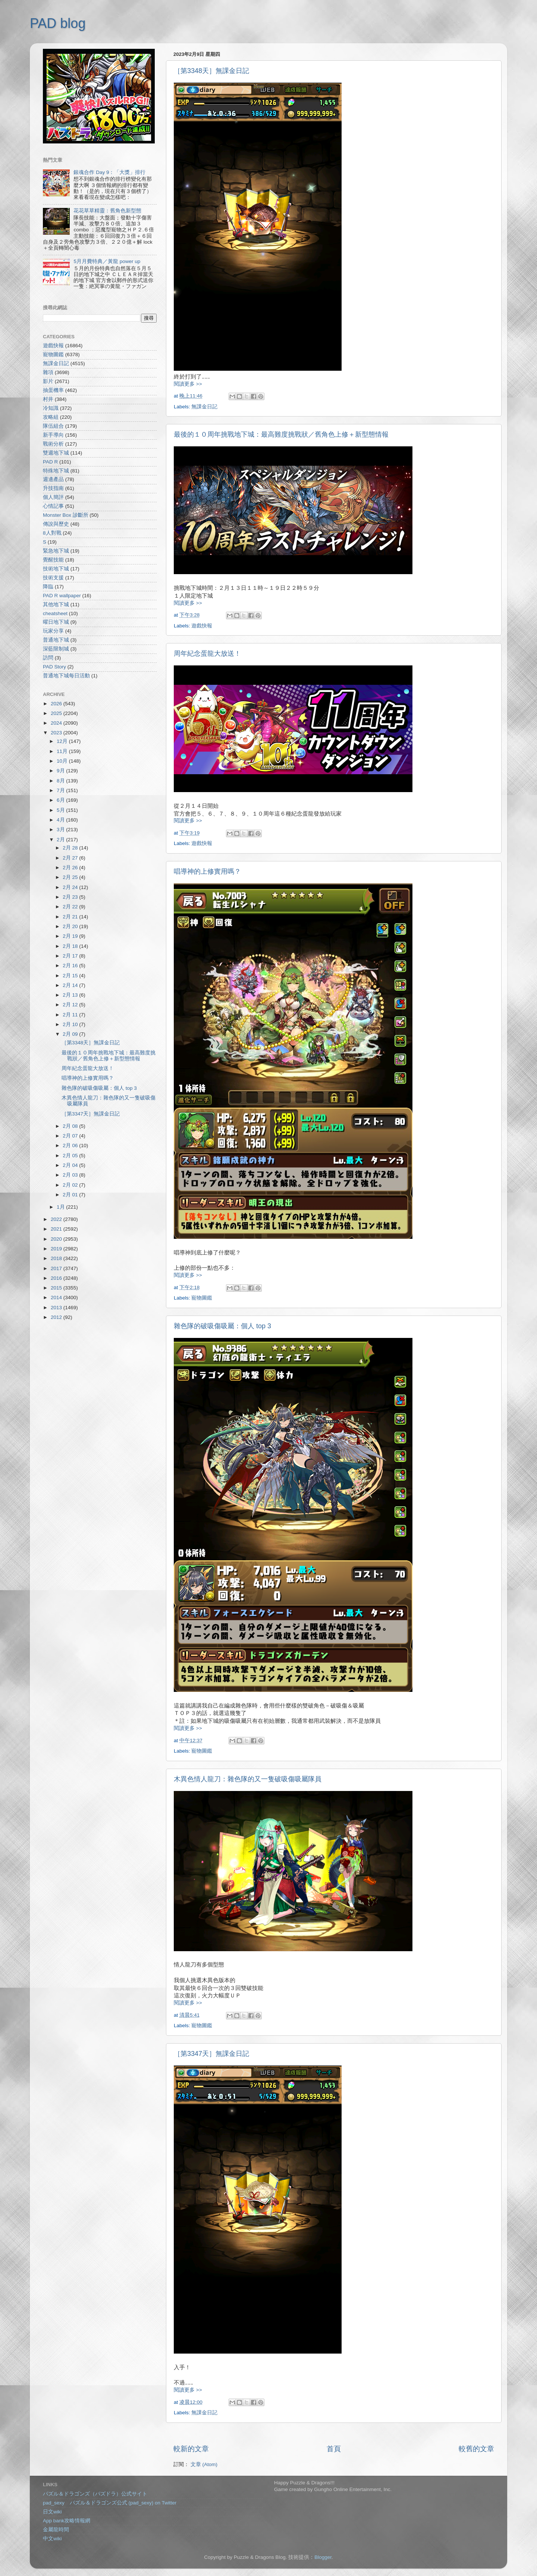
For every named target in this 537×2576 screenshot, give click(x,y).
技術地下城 (56, 569)
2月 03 (71, 1175)
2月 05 (71, 1155)
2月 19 (71, 936)
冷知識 (51, 408)
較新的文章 (191, 2449)
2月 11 (71, 1015)
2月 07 (71, 1136)
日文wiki (52, 2512)
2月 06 (71, 1145)
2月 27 (71, 858)
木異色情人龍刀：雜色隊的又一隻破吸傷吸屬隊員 (247, 1779)
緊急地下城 (56, 551)
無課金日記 (204, 406)
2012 (57, 1317)
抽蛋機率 (53, 390)
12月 (63, 741)
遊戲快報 (201, 626)
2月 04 (71, 1165)
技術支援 (53, 577)
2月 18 (71, 946)
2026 (57, 703)
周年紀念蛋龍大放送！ (207, 653)
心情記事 (53, 506)
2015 (57, 1288)
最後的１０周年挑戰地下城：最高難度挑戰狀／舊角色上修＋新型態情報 (281, 434)
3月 (61, 829)
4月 (61, 820)
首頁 (334, 2449)
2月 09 (71, 1034)
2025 (57, 713)
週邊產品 (53, 479)
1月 (61, 1207)
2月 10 (71, 1024)
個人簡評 (53, 497)
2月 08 (71, 1126)
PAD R (50, 462)
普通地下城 (56, 640)
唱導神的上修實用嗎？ (207, 871)
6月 (61, 800)
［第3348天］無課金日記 (211, 71)
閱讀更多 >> (188, 384)
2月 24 (71, 887)
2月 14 (71, 985)
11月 (63, 751)
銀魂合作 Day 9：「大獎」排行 (109, 172)
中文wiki (52, 2538)
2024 (57, 723)
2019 (57, 1248)
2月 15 (71, 975)
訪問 (48, 658)
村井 (48, 399)
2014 (57, 1297)
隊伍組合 (53, 426)
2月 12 (71, 1004)
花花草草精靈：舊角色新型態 (107, 210)
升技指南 (53, 488)
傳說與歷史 (56, 524)
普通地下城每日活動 (66, 675)
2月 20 (71, 926)
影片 (48, 381)
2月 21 (71, 917)
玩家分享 (53, 631)
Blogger (323, 2557)
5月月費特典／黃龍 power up (106, 261)
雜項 (48, 372)
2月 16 (71, 965)
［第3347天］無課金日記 (211, 2053)
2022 (57, 1219)
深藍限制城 (56, 649)
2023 (57, 732)
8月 (61, 781)
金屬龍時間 (56, 2529)
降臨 (48, 586)
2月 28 (71, 848)
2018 (57, 1258)
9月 (61, 770)
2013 (57, 1307)
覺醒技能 (53, 560)
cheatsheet (55, 613)
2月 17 (71, 956)
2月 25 (71, 877)
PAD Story (54, 667)
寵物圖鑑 (201, 1298)
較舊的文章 (476, 2449)
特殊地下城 (56, 471)
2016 (57, 1278)
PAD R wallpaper (62, 595)
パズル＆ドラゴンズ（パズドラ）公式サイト (95, 2494)
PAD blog (57, 23)
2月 (61, 839)
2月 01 (71, 1194)
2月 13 (71, 995)
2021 (57, 1229)
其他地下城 (56, 604)
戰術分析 (53, 444)
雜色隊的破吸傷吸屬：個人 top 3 (222, 1326)
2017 (57, 1268)
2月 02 (71, 1185)
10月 (63, 761)
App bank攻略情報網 (66, 2520)
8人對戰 (52, 533)
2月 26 (71, 867)
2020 (57, 1239)
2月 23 (71, 897)
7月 (61, 790)
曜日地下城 (56, 622)
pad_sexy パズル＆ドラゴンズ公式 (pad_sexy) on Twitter (109, 2503)
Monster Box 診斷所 (65, 515)
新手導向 (53, 435)
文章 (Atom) (204, 2464)
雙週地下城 (56, 453)
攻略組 (51, 417)
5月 (61, 810)
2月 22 (71, 906)
